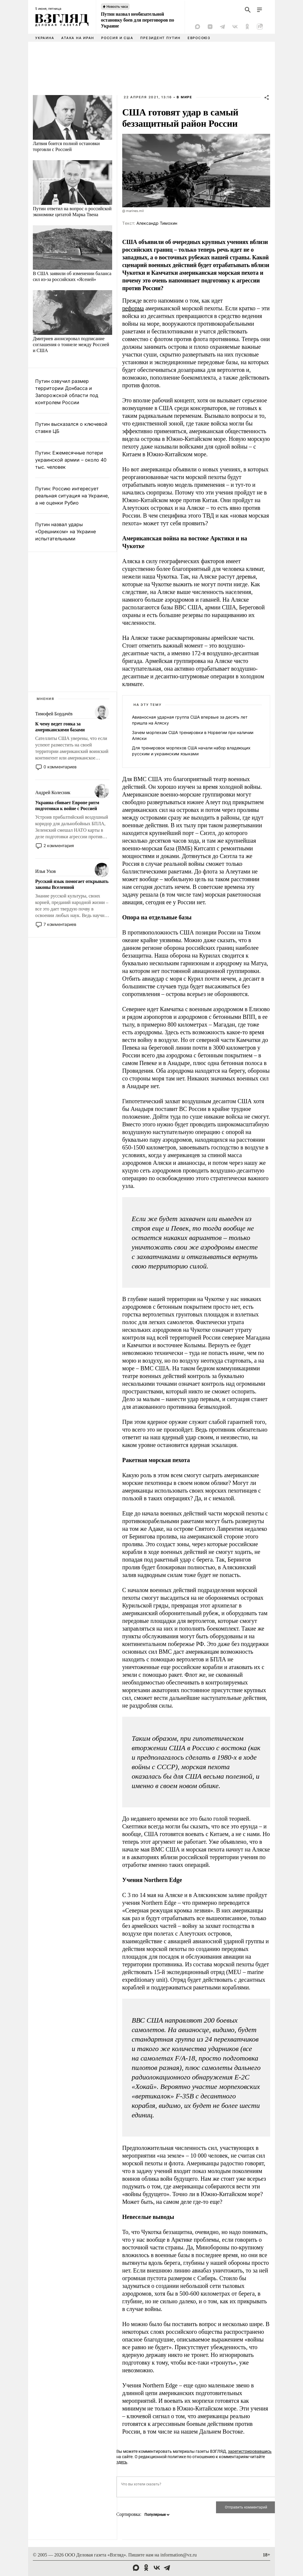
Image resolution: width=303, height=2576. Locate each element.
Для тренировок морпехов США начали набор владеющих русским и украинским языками (191, 750)
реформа (133, 308)
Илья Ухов (45, 871)
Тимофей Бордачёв (53, 713)
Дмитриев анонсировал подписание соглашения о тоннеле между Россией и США (71, 344)
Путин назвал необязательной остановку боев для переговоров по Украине (137, 20)
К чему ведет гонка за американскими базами (60, 726)
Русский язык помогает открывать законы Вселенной (72, 884)
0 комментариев (60, 766)
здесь (121, 2462)
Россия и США (117, 38)
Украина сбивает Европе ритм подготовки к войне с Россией (67, 805)
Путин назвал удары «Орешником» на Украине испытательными (65, 531)
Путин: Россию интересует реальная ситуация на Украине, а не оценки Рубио (72, 496)
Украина (44, 38)
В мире (184, 97)
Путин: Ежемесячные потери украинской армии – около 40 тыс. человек (71, 460)
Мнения (45, 699)
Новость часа (117, 6)
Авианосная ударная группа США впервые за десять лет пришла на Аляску (189, 719)
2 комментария (58, 845)
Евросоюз (199, 38)
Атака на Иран (77, 38)
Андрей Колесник (52, 792)
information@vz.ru (178, 2554)
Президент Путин (160, 38)
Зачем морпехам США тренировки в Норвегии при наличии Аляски (192, 735)
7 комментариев (59, 924)
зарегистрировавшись (250, 2451)
